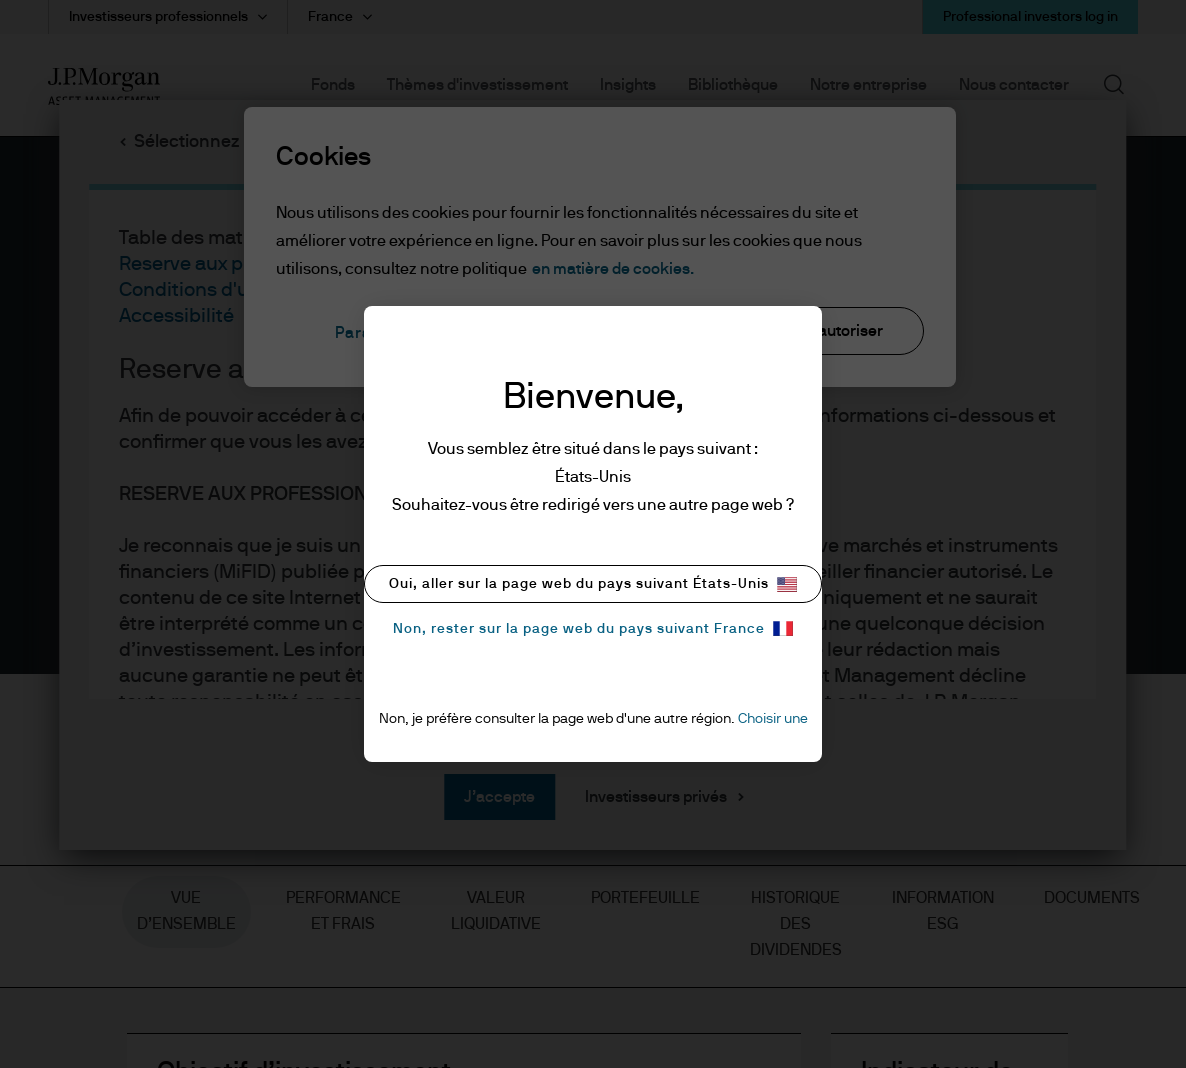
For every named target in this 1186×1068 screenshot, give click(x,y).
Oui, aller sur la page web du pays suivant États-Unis (593, 584)
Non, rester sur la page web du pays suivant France (593, 628)
